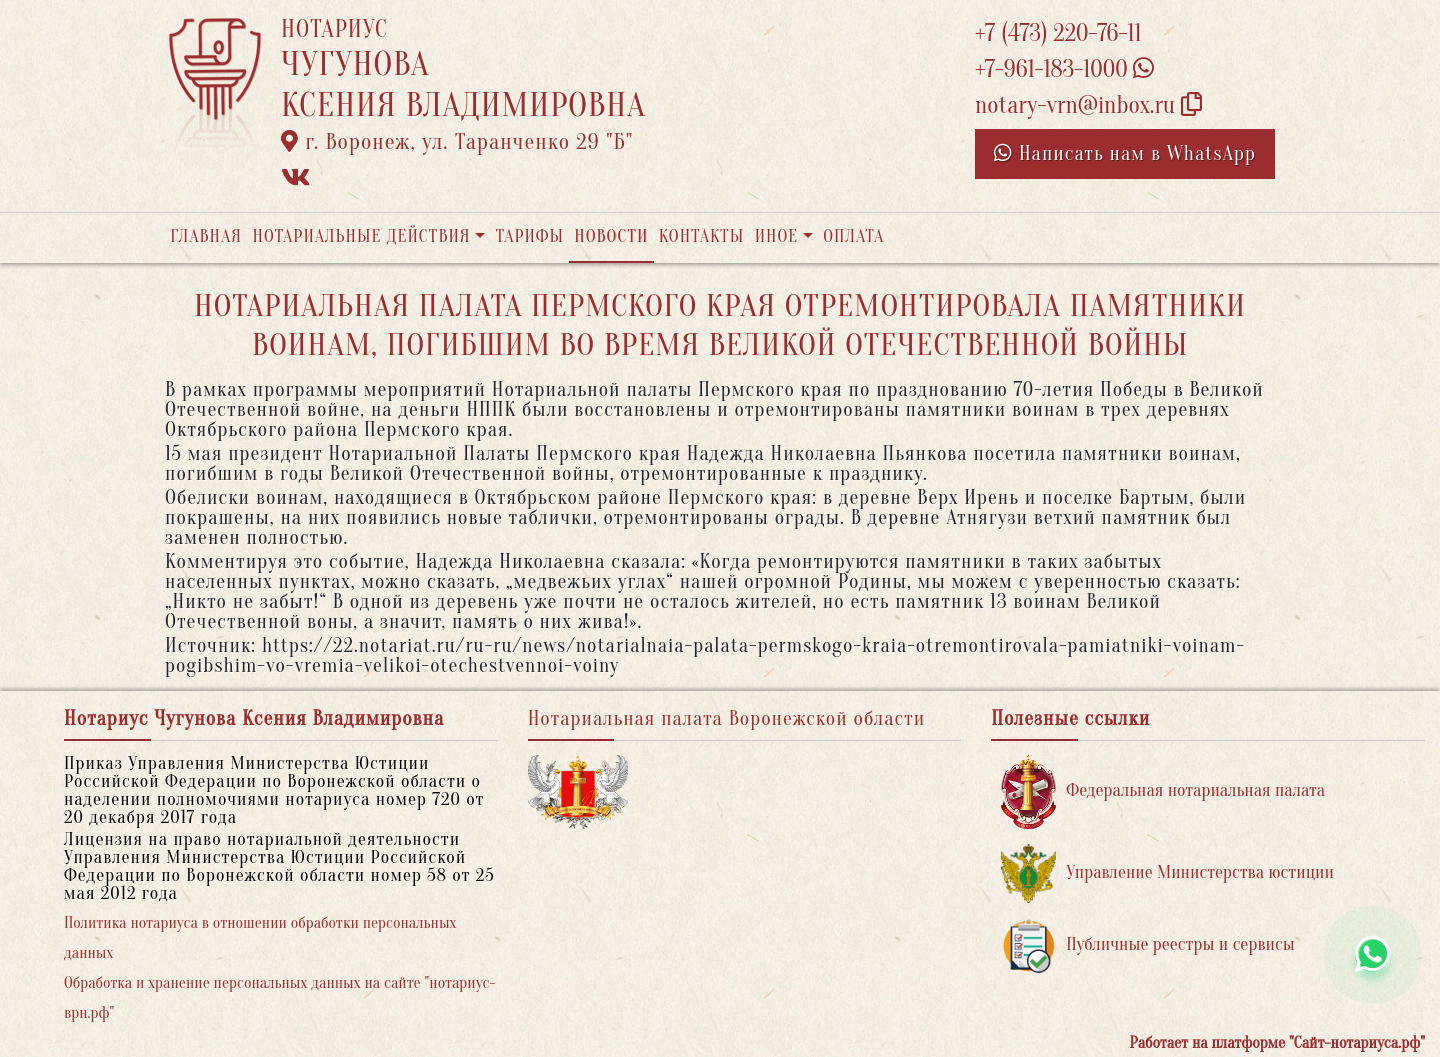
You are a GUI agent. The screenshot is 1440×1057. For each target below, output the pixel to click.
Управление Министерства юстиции (1167, 873)
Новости (611, 236)
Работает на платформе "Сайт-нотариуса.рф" (1277, 1043)
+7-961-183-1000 (1064, 69)
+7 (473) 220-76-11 (1058, 33)
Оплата (853, 236)
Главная (206, 236)
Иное (777, 236)
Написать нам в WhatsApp (1125, 153)
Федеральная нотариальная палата (1163, 791)
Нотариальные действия (361, 236)
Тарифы (530, 236)
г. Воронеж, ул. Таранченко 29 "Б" (457, 142)
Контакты (701, 236)
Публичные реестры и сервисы (1147, 945)
